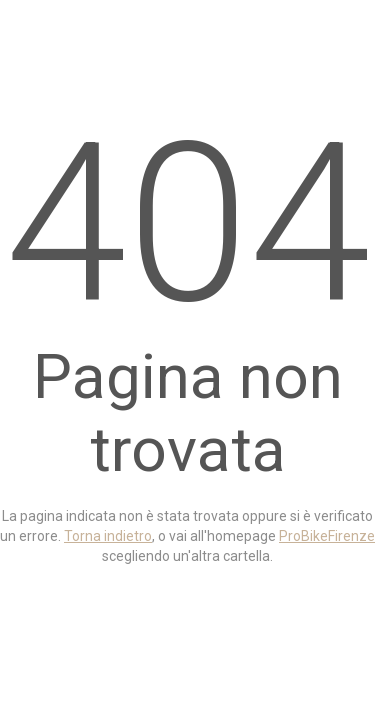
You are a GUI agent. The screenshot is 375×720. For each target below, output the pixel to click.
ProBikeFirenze (327, 536)
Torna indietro (108, 536)
